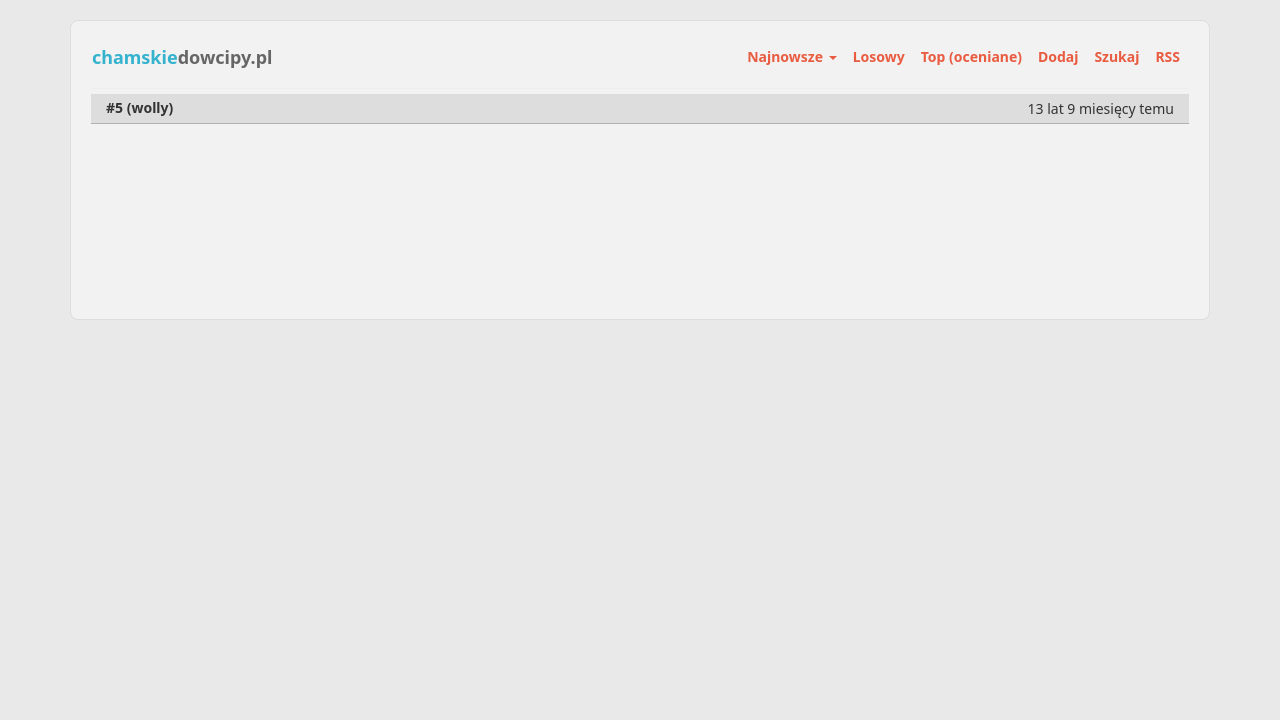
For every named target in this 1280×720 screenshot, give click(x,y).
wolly (149, 107)
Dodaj (1058, 56)
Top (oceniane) (971, 56)
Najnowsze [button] (791, 56)
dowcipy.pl (182, 57)
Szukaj (1116, 56)
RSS (1167, 56)
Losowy (879, 56)
